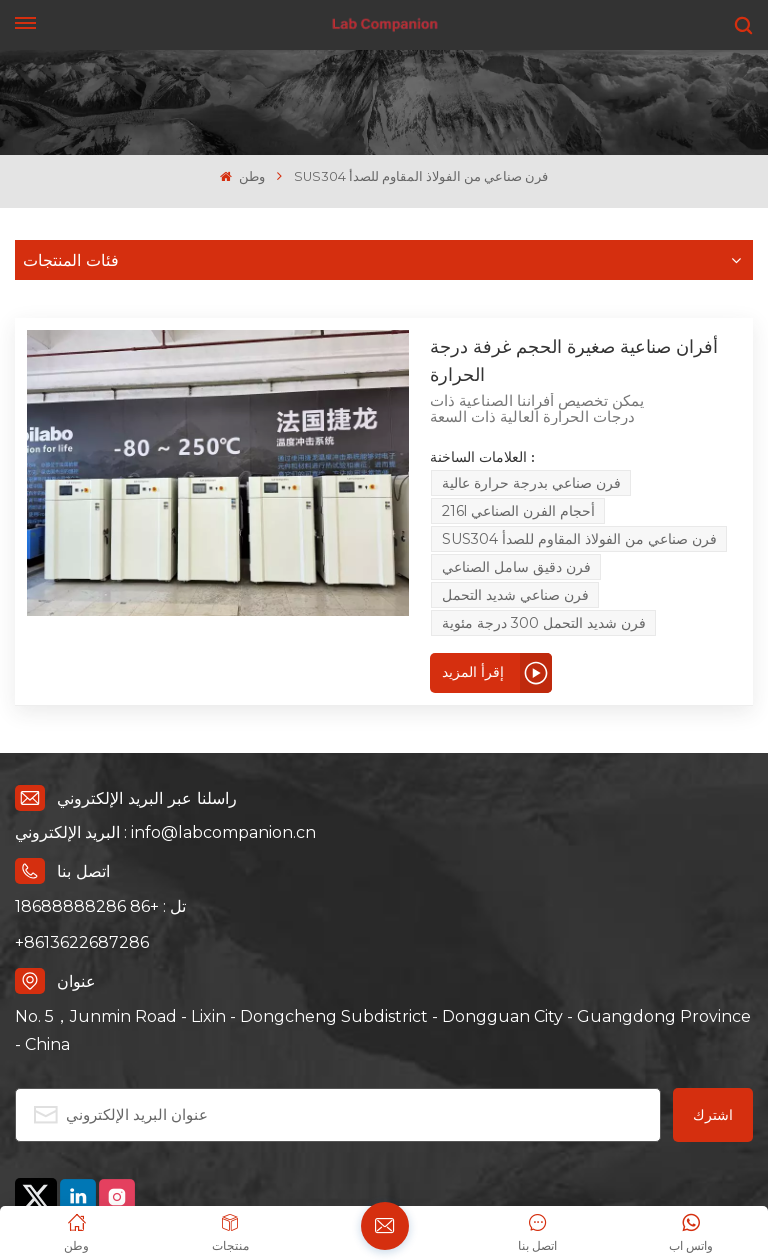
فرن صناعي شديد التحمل (326, 487)
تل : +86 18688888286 (100, 769)
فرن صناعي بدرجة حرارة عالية (455, 431)
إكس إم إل (162, 1128)
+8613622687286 (82, 805)
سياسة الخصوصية (69, 1128)
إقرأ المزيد (284, 535)
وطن (242, 176)
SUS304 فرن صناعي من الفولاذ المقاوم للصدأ (390, 459)
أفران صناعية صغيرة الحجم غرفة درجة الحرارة (415, 344)
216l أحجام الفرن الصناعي (648, 431)
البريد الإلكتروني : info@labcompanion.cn (165, 696)
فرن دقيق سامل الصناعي (629, 459)
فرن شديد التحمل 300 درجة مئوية (529, 487)
